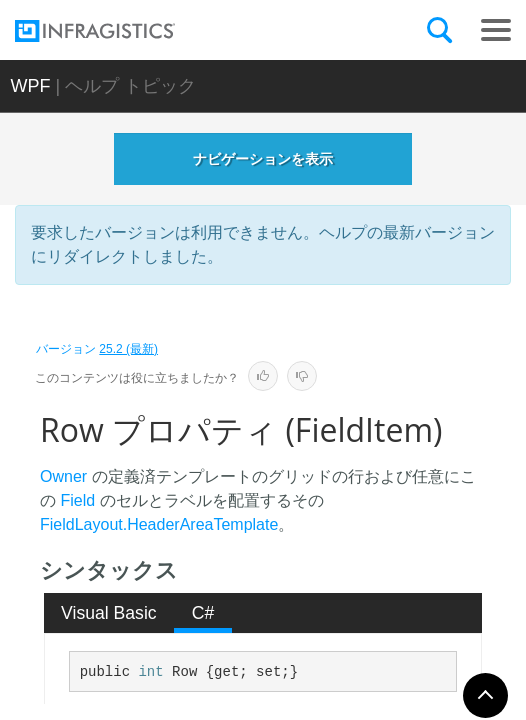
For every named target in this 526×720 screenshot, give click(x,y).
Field (77, 500)
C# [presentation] (203, 613)
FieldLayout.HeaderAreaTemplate (159, 524)
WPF (31, 86)
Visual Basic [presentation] (109, 613)
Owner (63, 476)
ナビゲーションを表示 (263, 159)
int (150, 672)
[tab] (109, 613)
